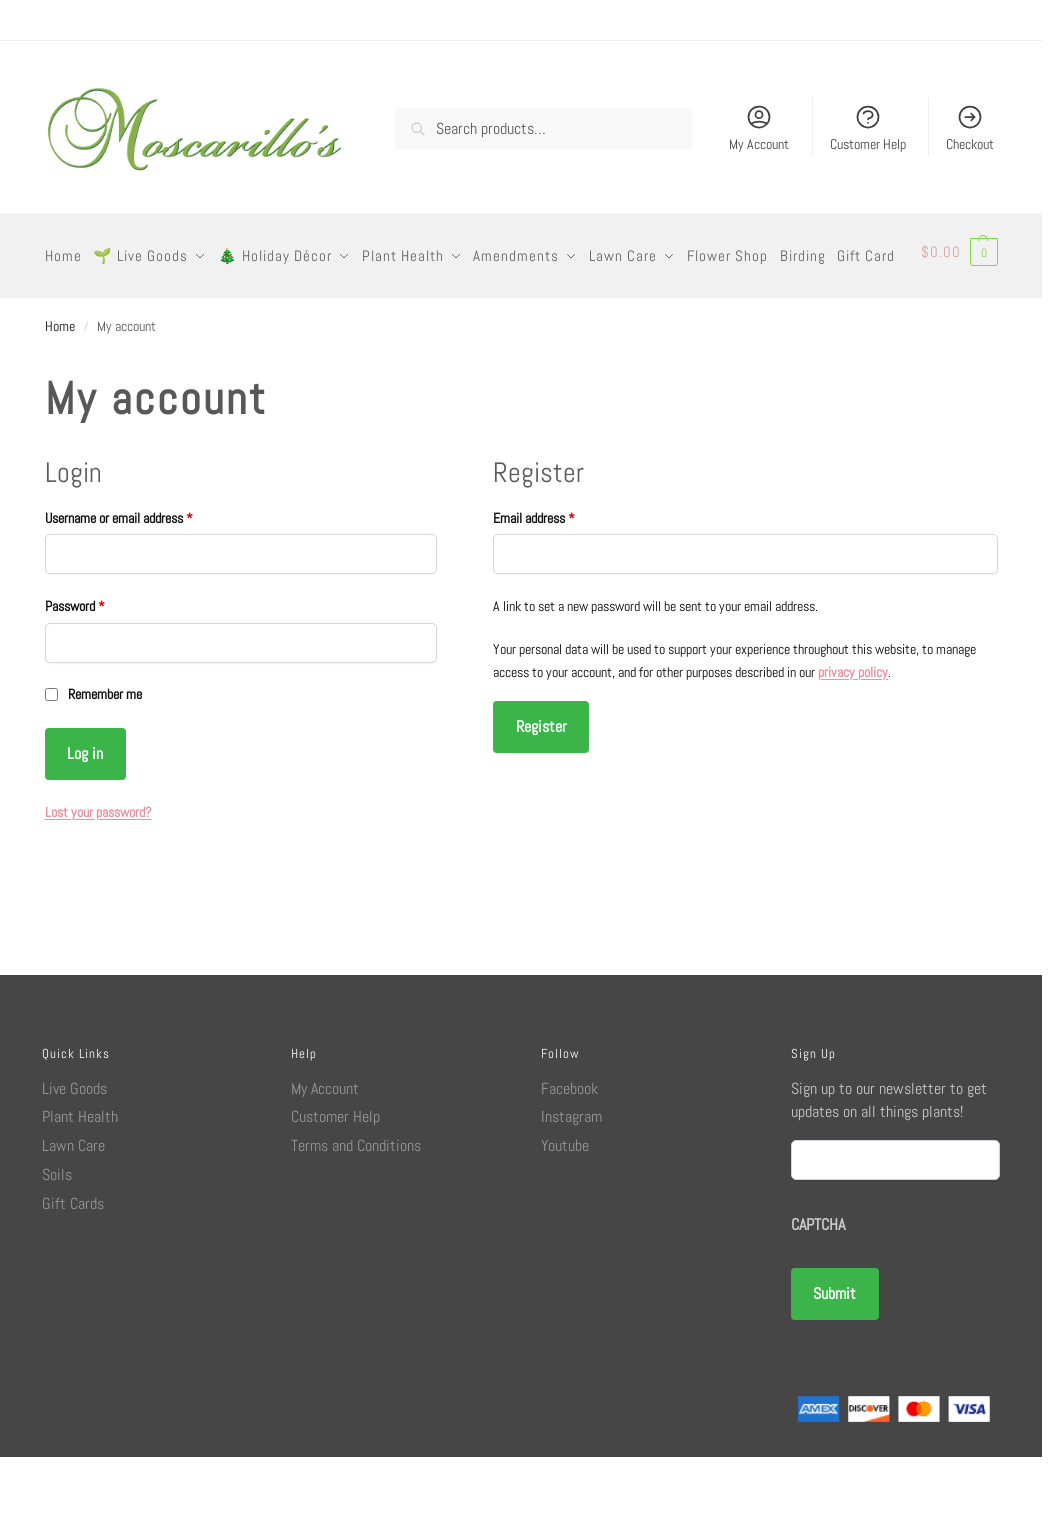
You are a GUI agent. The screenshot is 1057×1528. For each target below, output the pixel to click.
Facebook (569, 1158)
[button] (961, 291)
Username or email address (140, 588)
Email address (555, 588)
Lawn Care (73, 1216)
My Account (759, 128)
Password (96, 676)
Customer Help (868, 128)
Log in (85, 824)
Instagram (571, 1187)
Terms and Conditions (356, 1216)
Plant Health (80, 1187)
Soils (57, 1245)
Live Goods (74, 1158)
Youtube (565, 1216)
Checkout (970, 128)
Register (541, 797)
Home (60, 397)
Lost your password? (98, 882)
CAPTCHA (818, 1295)
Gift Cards (73, 1274)
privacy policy (853, 743)
